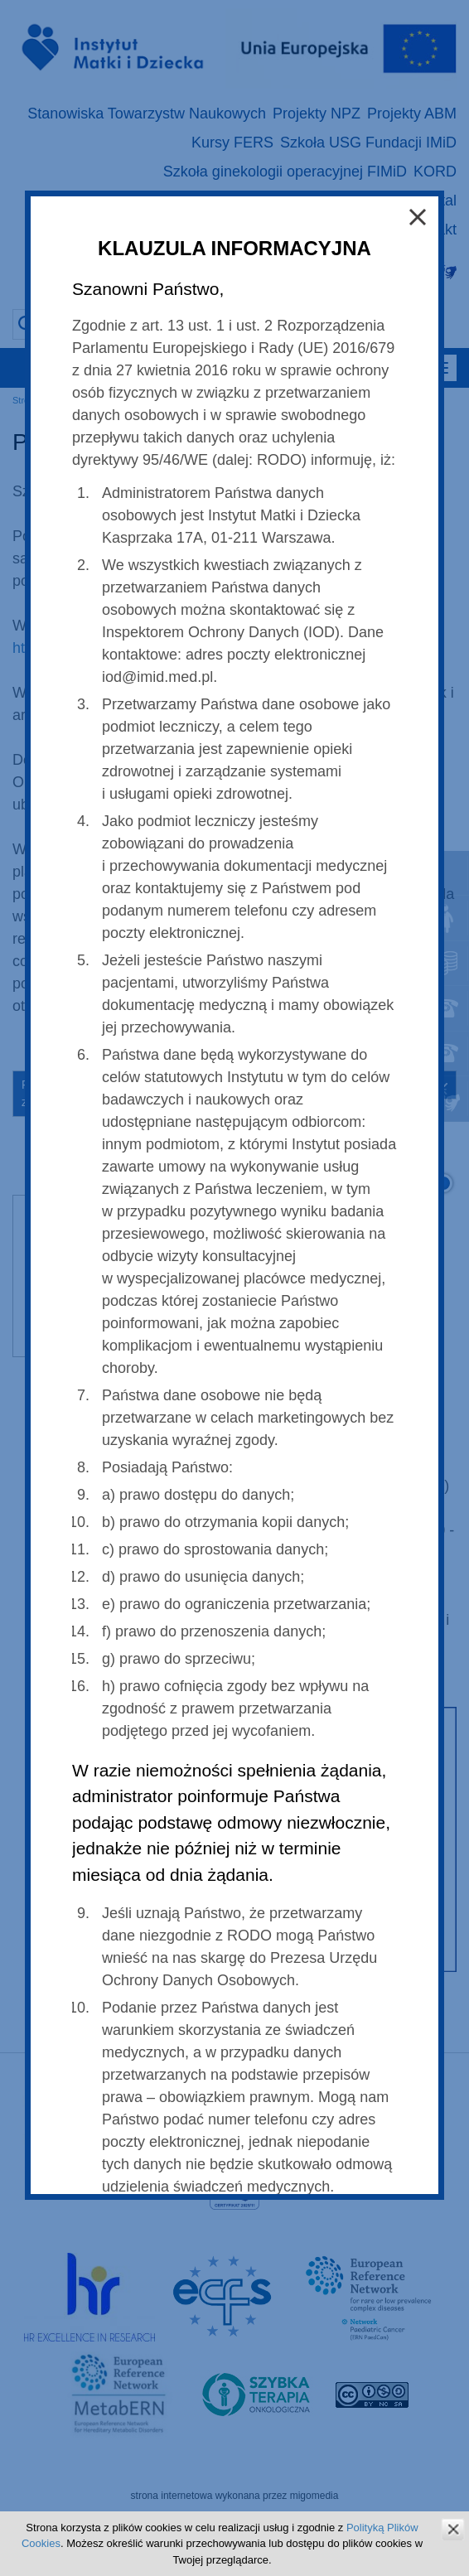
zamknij (453, 2529)
